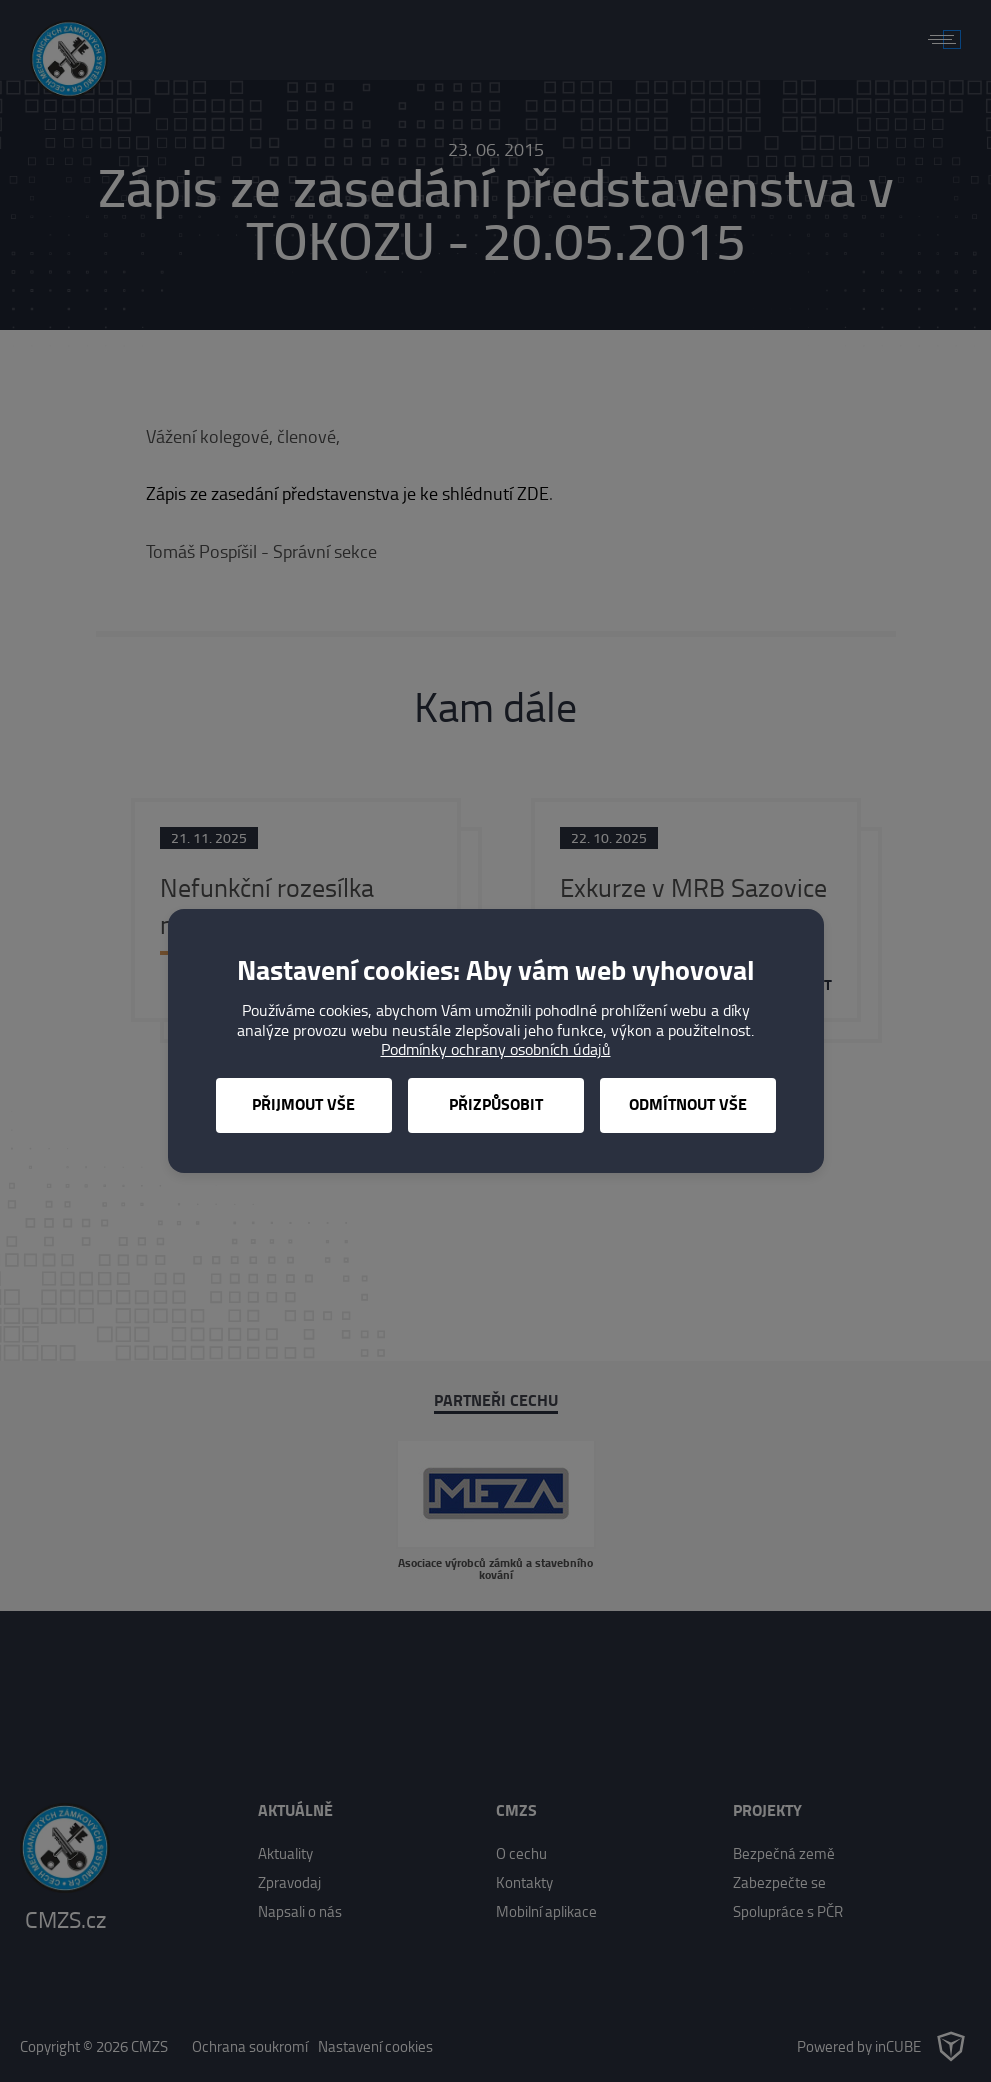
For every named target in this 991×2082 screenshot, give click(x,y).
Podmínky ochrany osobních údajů (496, 1049)
